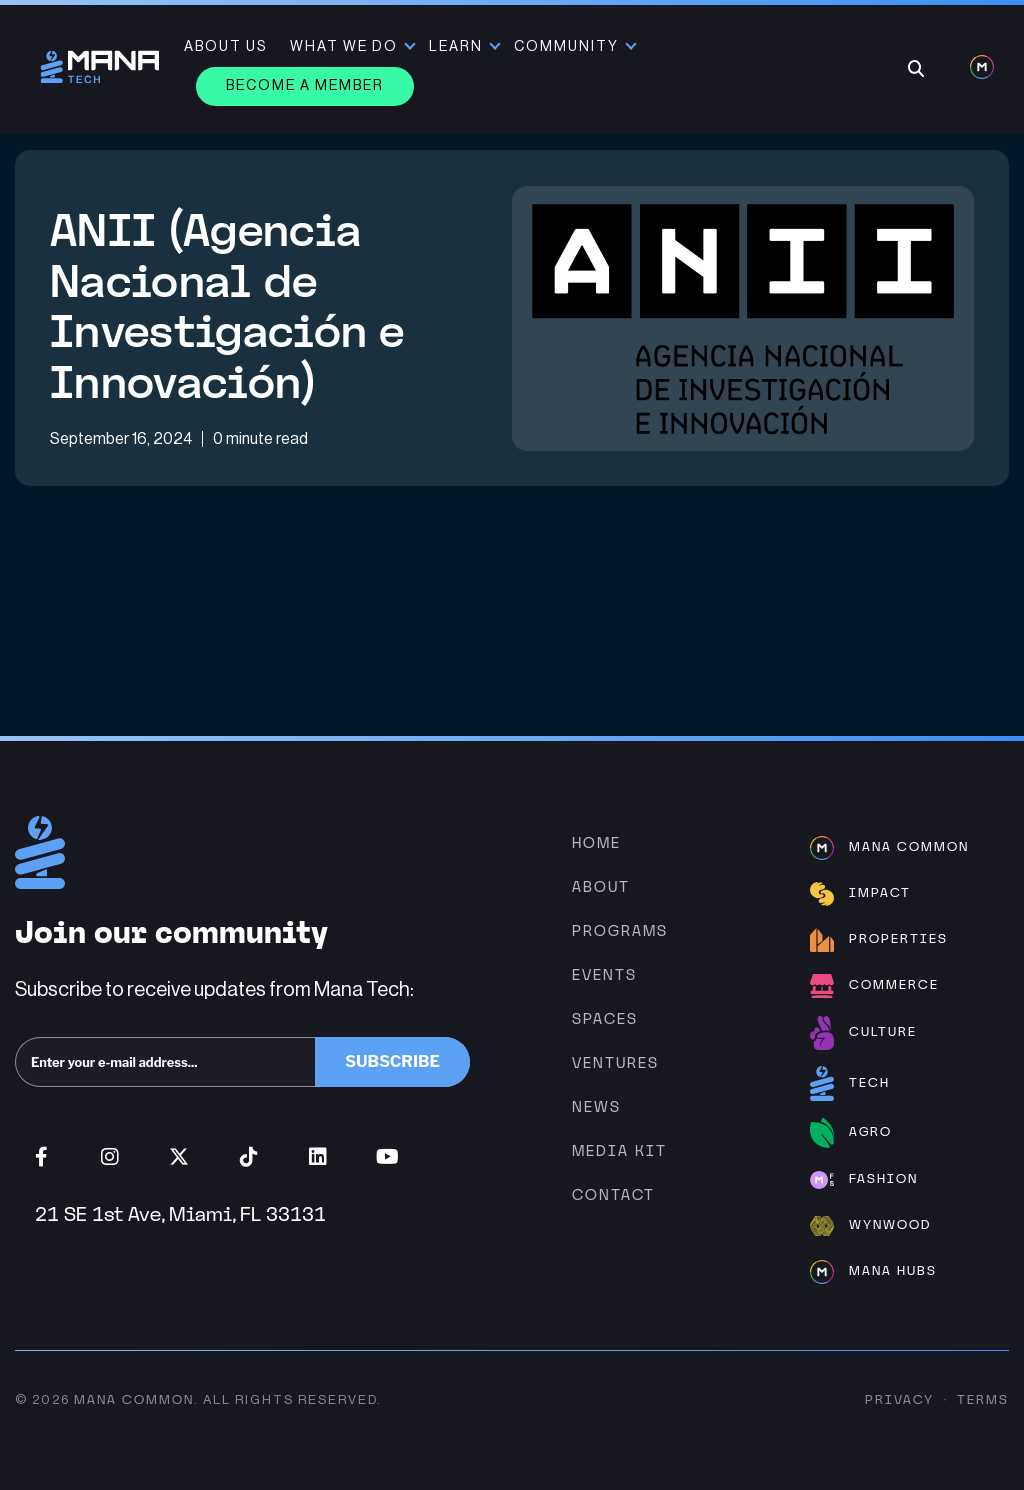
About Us (225, 47)
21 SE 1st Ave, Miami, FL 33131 (180, 1214)
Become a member (305, 86)
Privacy (899, 1399)
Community (566, 47)
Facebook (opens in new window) (41, 1157)
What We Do (344, 47)
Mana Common (134, 1399)
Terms (983, 1399)
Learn (456, 47)
